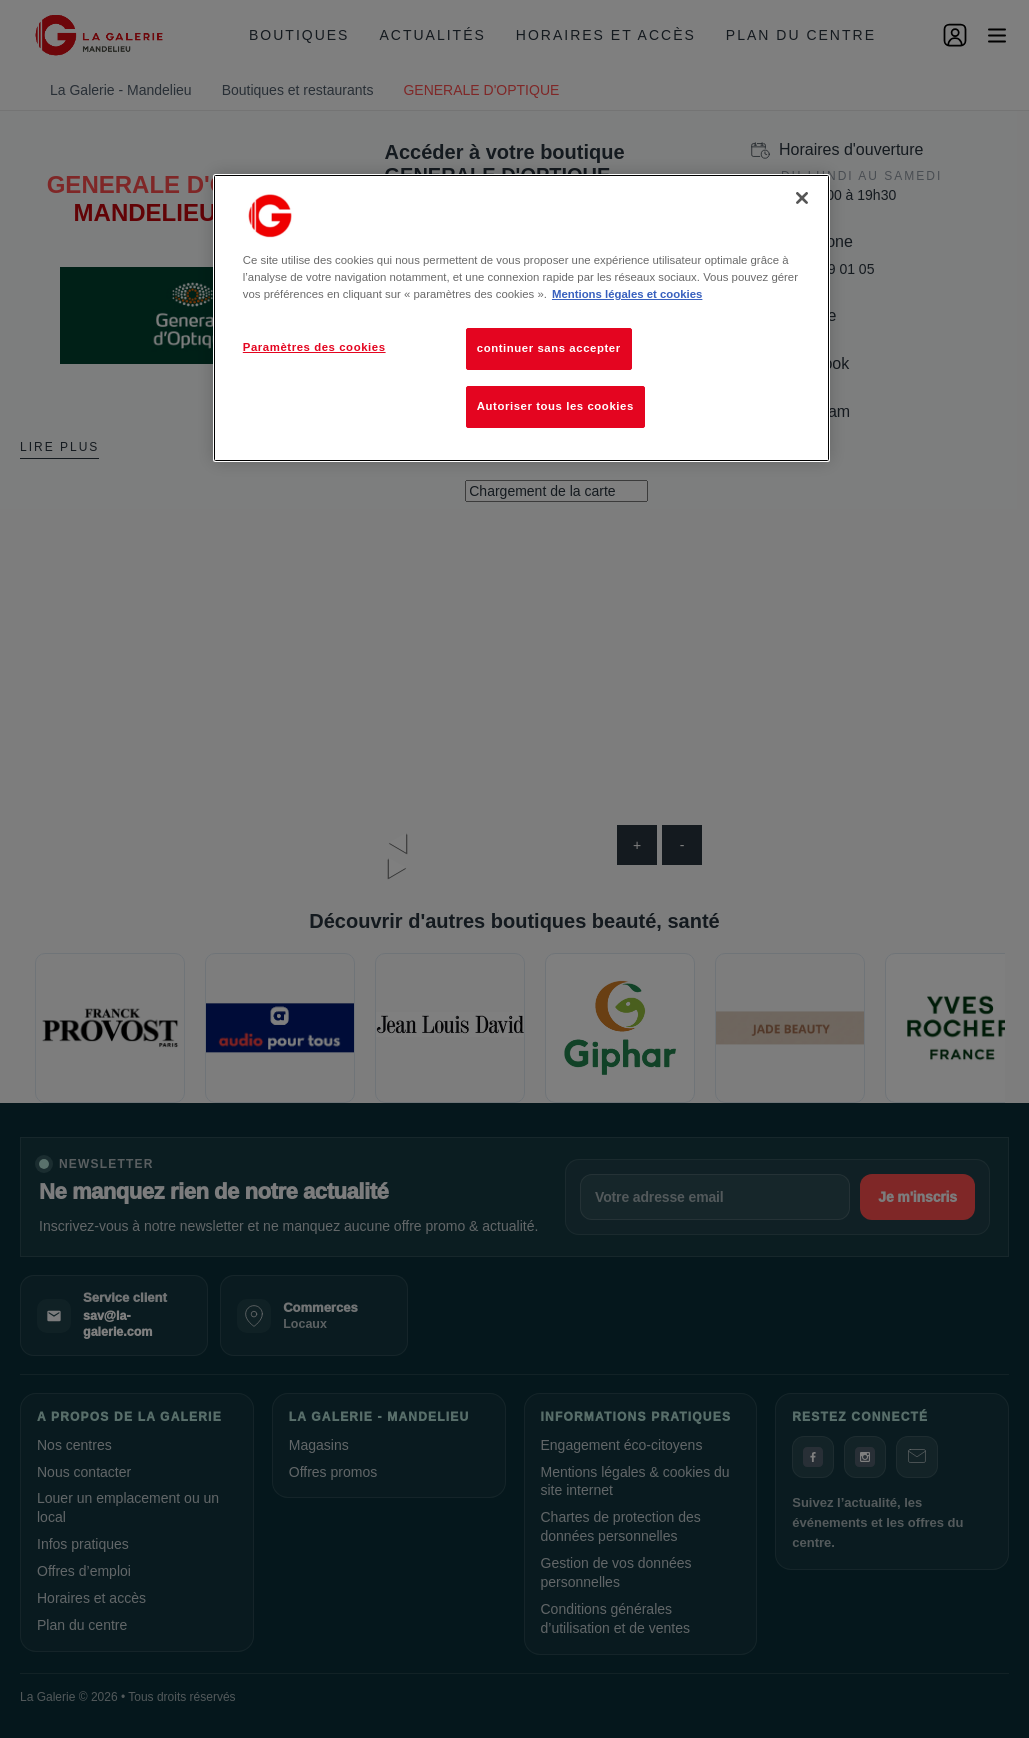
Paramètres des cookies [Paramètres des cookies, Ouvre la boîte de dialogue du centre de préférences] (314, 347)
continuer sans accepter (549, 348)
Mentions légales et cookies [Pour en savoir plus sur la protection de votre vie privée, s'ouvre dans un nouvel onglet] (627, 294)
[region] (521, 318)
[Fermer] (802, 198)
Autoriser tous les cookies (555, 406)
